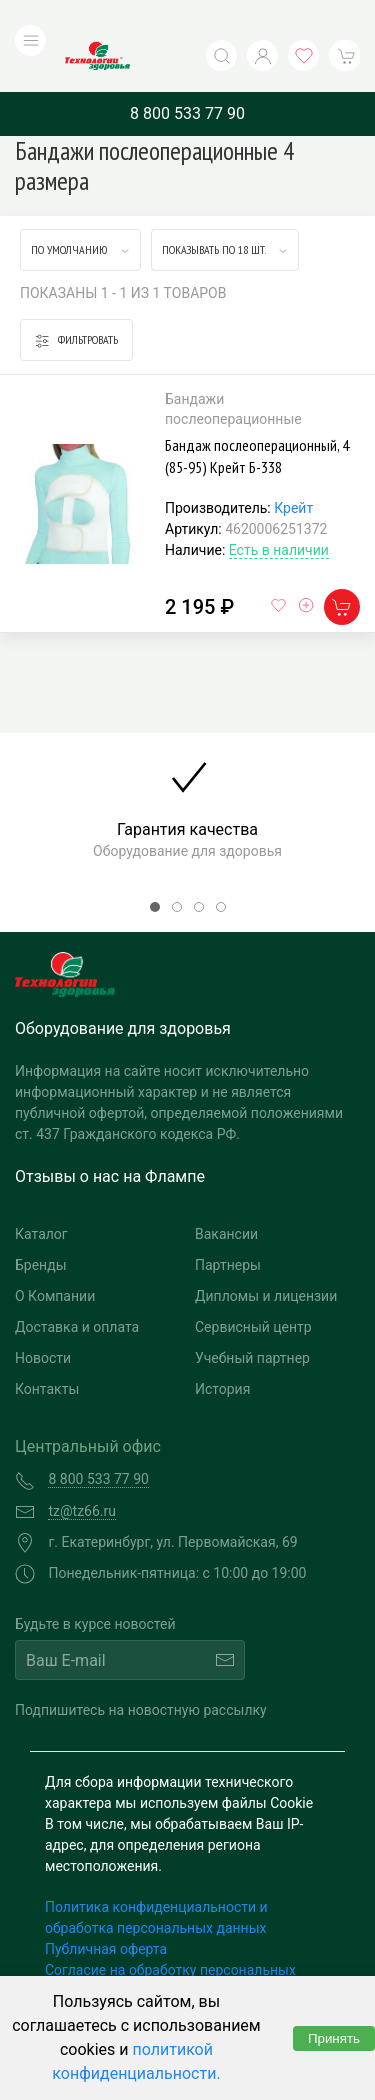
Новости (43, 1318)
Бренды (41, 1225)
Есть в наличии (279, 510)
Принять (334, 2038)
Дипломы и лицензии (266, 1256)
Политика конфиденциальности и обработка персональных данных (156, 1877)
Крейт (293, 468)
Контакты (47, 1349)
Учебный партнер (252, 1318)
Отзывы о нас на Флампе (110, 1136)
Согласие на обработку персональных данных (170, 1940)
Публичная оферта (106, 1909)
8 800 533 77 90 (187, 72)
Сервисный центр (253, 1287)
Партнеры (228, 1225)
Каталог (41, 1194)
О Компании (55, 1256)
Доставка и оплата (77, 1287)
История (222, 1349)
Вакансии (226, 1194)
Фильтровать (76, 299)
